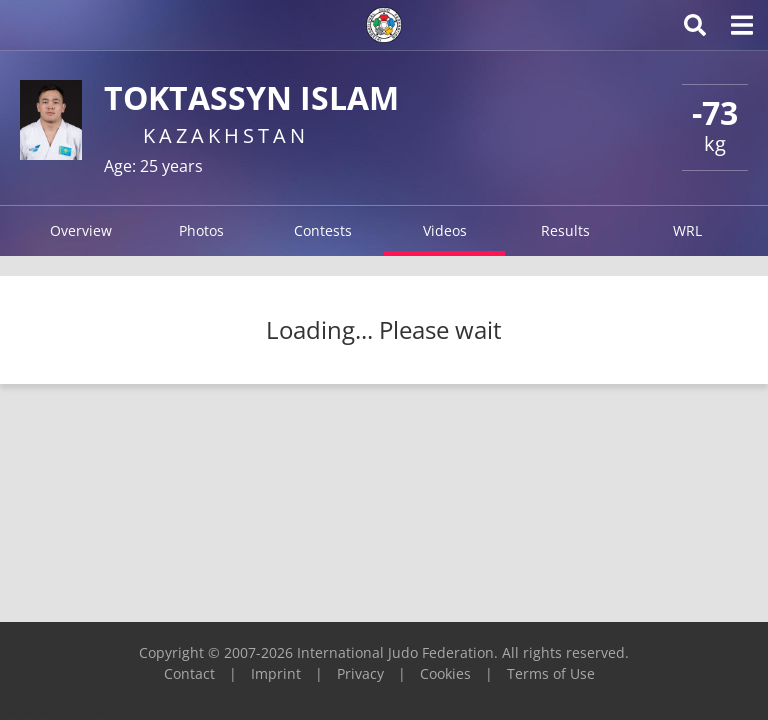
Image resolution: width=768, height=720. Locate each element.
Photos (201, 230)
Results (565, 230)
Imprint (276, 673)
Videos (445, 230)
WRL (687, 230)
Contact (189, 673)
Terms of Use (551, 673)
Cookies (445, 673)
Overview (81, 230)
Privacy (360, 673)
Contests (323, 230)
